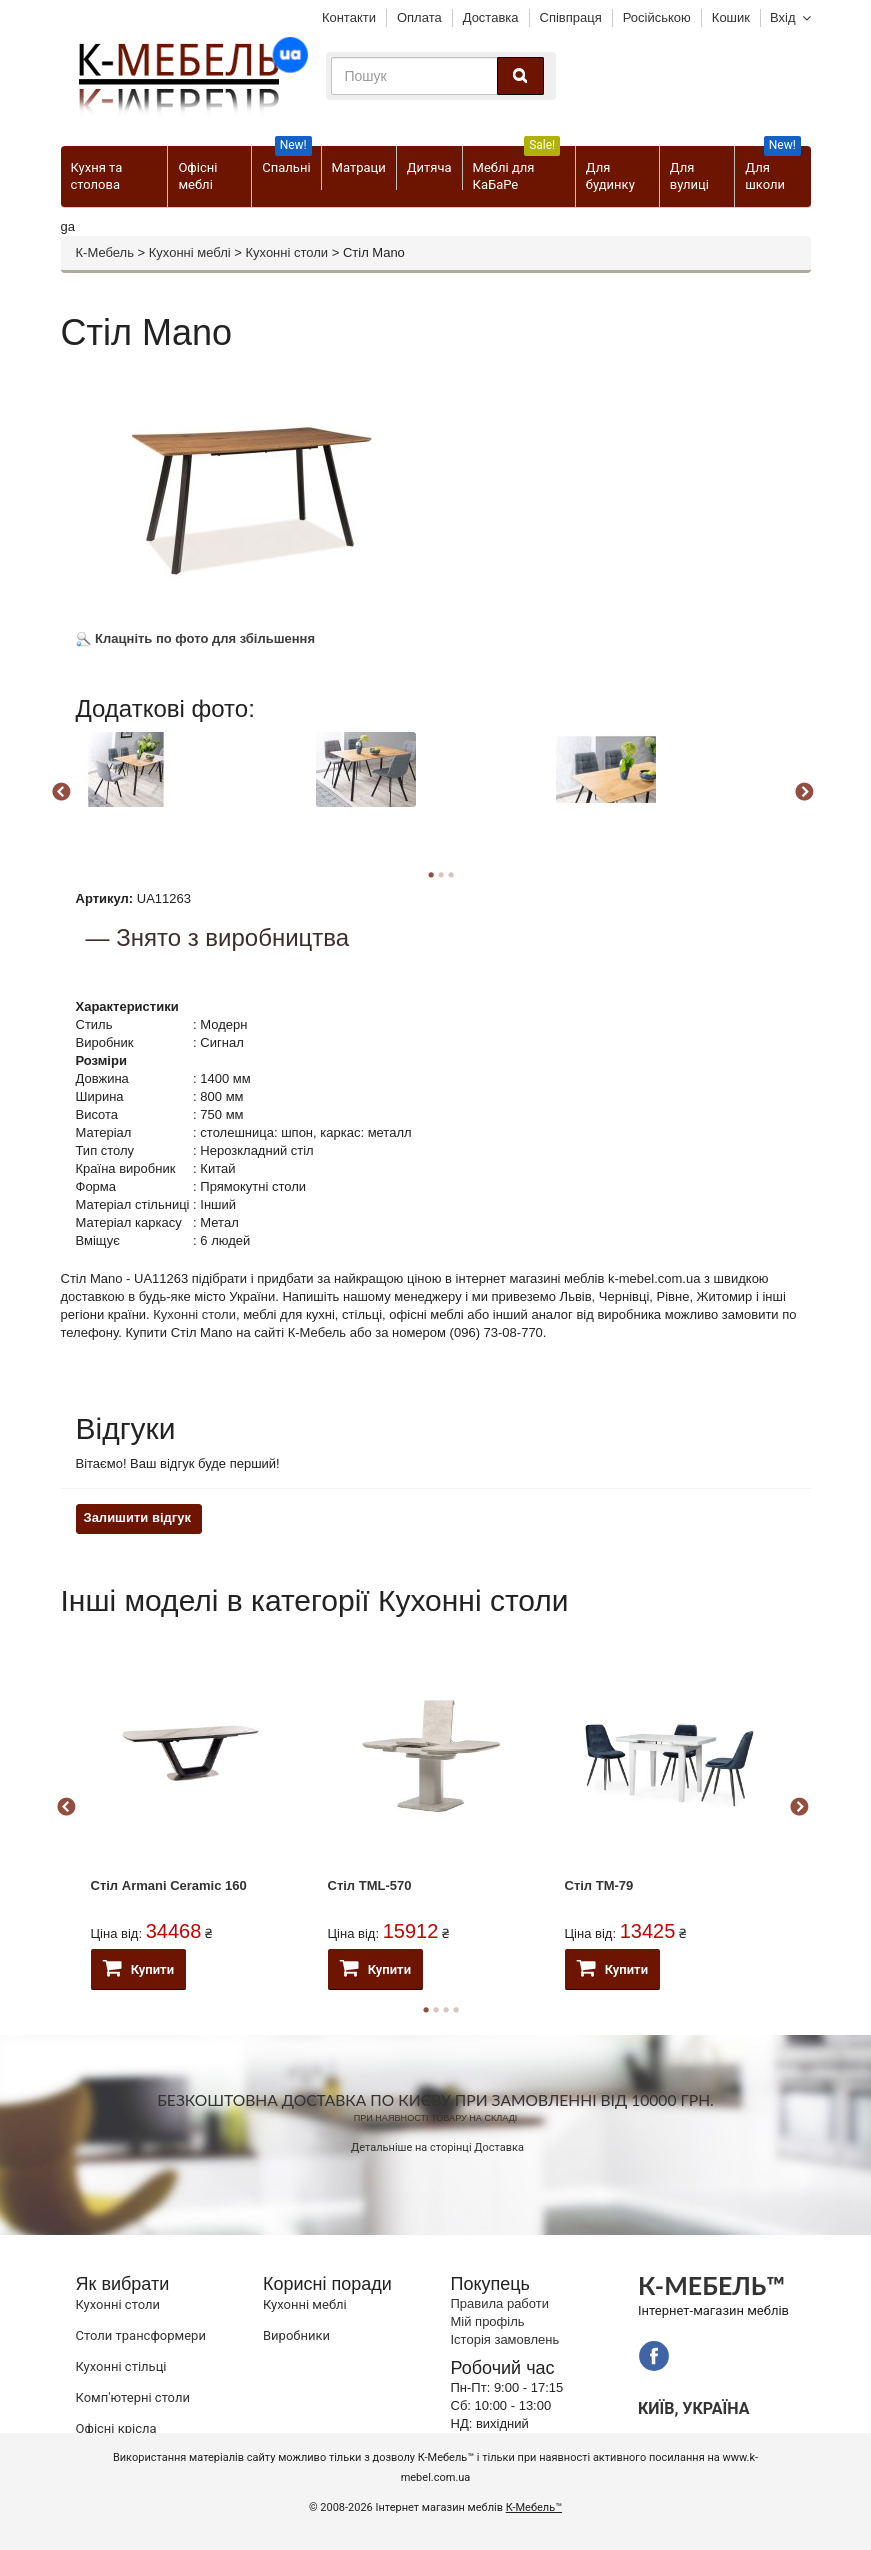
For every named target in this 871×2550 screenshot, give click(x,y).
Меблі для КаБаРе (517, 169)
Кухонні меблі (190, 252)
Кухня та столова (97, 176)
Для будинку (610, 176)
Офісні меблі (197, 176)
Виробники (296, 2335)
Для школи (772, 169)
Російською (657, 17)
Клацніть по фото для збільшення (196, 638)
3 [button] (451, 875)
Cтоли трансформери (141, 2335)
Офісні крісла (116, 2428)
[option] (193, 790)
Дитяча (429, 167)
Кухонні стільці (121, 2366)
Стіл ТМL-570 (370, 1885)
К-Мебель (105, 252)
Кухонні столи (286, 252)
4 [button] (456, 2010)
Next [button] (804, 793)
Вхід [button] (783, 17)
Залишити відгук (137, 1517)
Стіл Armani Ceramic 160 (169, 1885)
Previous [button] (61, 793)
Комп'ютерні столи (133, 2397)
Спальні (286, 160)
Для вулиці (689, 176)
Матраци (359, 167)
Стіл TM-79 (599, 1885)
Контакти (349, 17)
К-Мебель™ (534, 2507)
